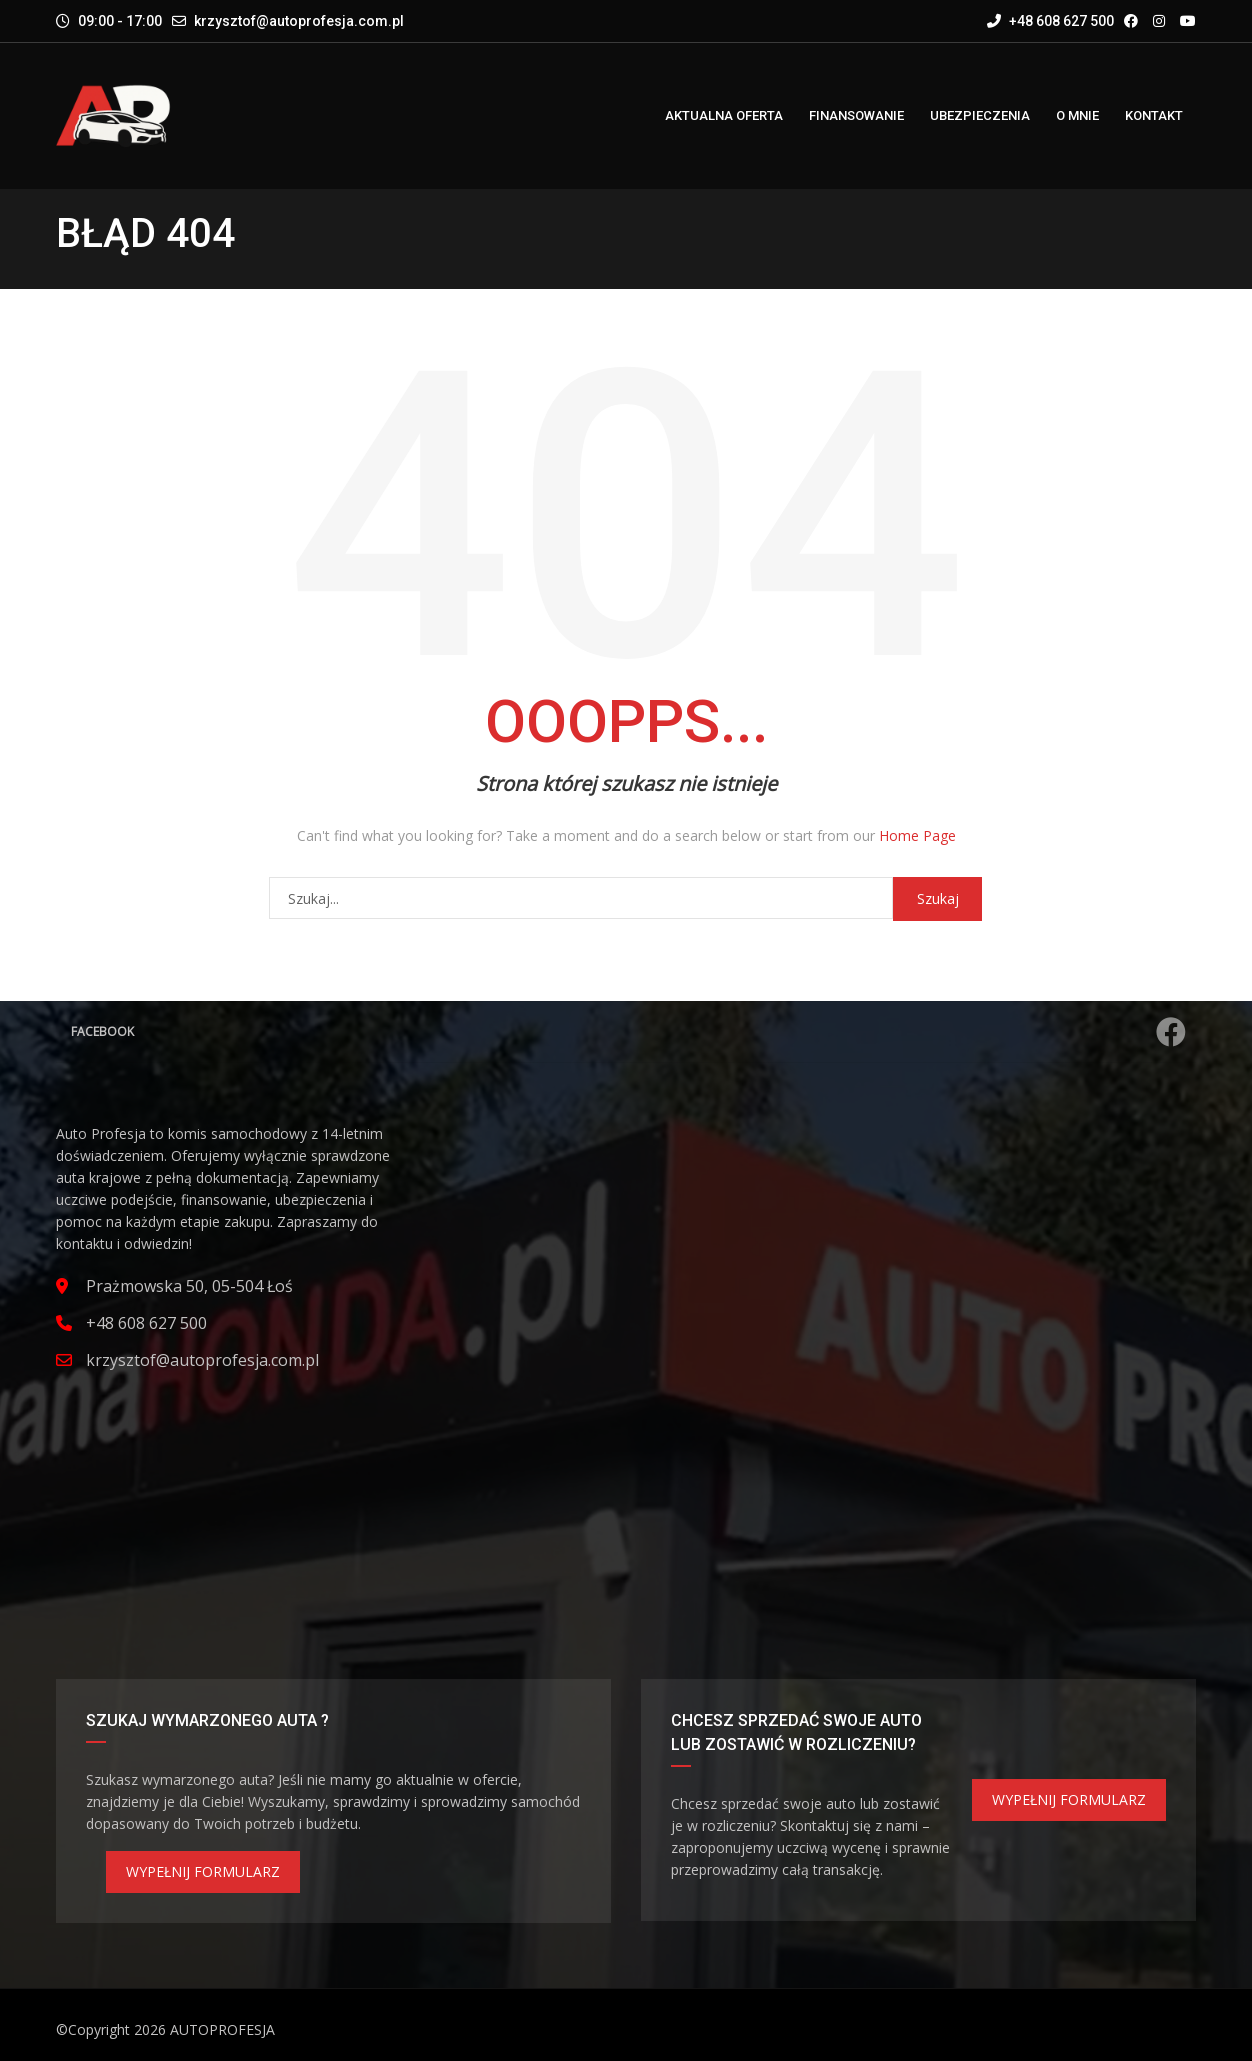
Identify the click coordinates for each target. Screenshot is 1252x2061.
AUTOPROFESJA (222, 2029)
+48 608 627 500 (1050, 21)
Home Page (917, 835)
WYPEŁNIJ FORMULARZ (203, 1871)
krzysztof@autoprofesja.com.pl (299, 21)
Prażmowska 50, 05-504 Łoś (189, 1286)
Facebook (628, 1032)
